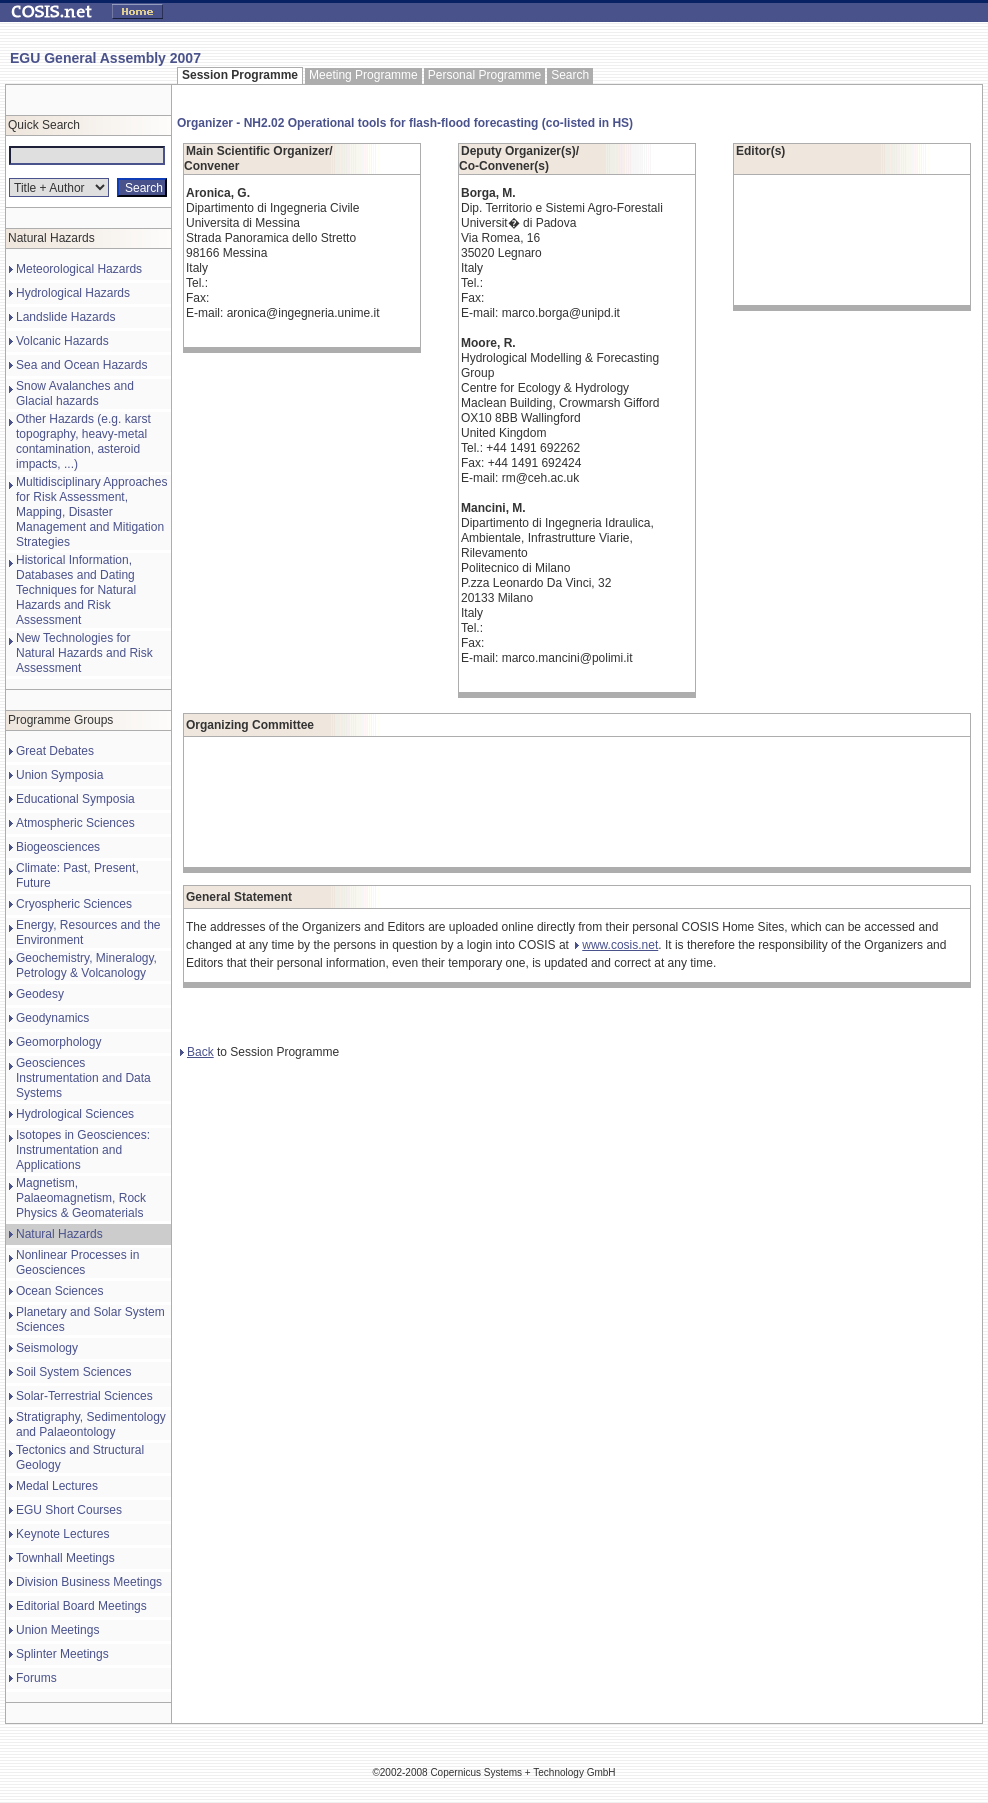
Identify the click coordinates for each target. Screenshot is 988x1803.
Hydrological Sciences (75, 1114)
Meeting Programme (363, 75)
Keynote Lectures (62, 1534)
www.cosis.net (616, 945)
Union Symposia (59, 775)
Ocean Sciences (59, 1291)
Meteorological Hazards (79, 269)
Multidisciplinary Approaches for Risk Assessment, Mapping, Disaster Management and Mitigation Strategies (91, 512)
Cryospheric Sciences (74, 904)
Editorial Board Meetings (81, 1606)
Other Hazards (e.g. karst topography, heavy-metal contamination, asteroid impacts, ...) (83, 441)
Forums (36, 1678)
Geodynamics (52, 1018)
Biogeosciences (58, 847)
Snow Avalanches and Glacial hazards (75, 393)
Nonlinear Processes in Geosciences (77, 1262)
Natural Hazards (59, 1234)
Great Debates (55, 751)
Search (570, 75)
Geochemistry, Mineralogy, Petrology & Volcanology (86, 965)
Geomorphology (58, 1042)
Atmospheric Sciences (75, 823)
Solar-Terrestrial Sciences (84, 1396)
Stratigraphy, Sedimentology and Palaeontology (91, 1424)
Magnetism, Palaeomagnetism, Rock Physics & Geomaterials (81, 1198)
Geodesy (40, 994)
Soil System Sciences (73, 1372)
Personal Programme (484, 75)
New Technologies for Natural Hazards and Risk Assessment (84, 653)
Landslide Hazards (65, 317)
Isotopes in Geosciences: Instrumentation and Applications (83, 1150)
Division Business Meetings (89, 1582)
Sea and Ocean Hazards (81, 365)
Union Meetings (57, 1630)
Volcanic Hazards (62, 341)
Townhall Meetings (65, 1558)
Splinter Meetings (62, 1654)
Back (197, 1052)
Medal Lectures (57, 1486)
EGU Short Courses (69, 1510)
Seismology (47, 1348)
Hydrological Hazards (73, 293)
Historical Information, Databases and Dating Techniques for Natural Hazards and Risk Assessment (76, 590)
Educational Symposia (75, 799)
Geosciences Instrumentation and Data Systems (83, 1078)
